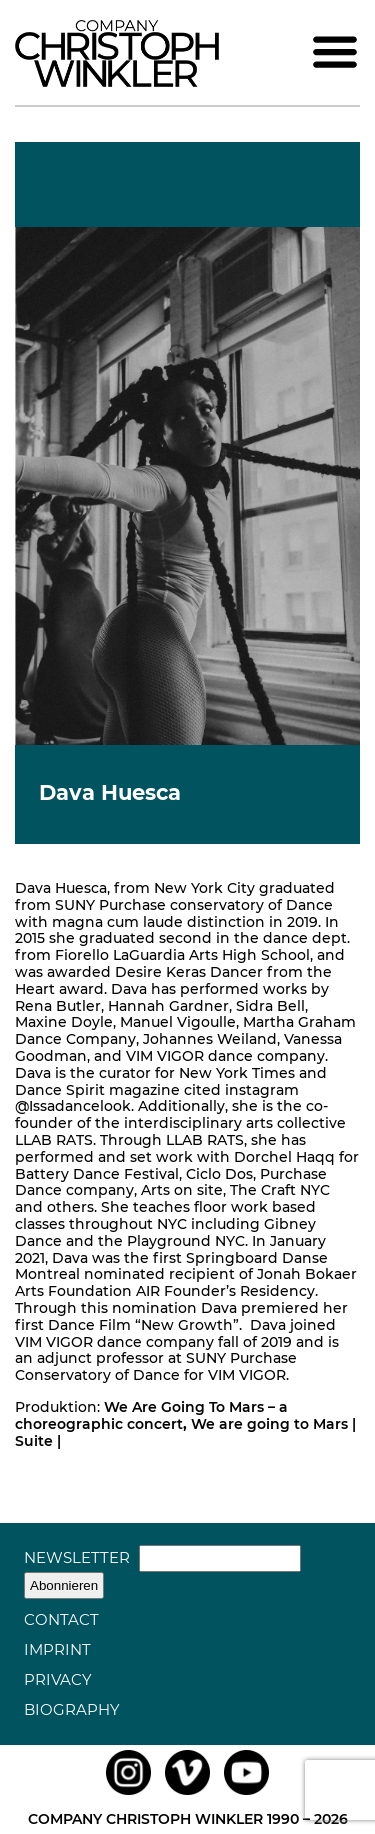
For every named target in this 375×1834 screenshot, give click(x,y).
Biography (72, 1709)
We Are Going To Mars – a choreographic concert (151, 1415)
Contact (61, 1619)
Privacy (58, 1679)
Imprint (57, 1649)
